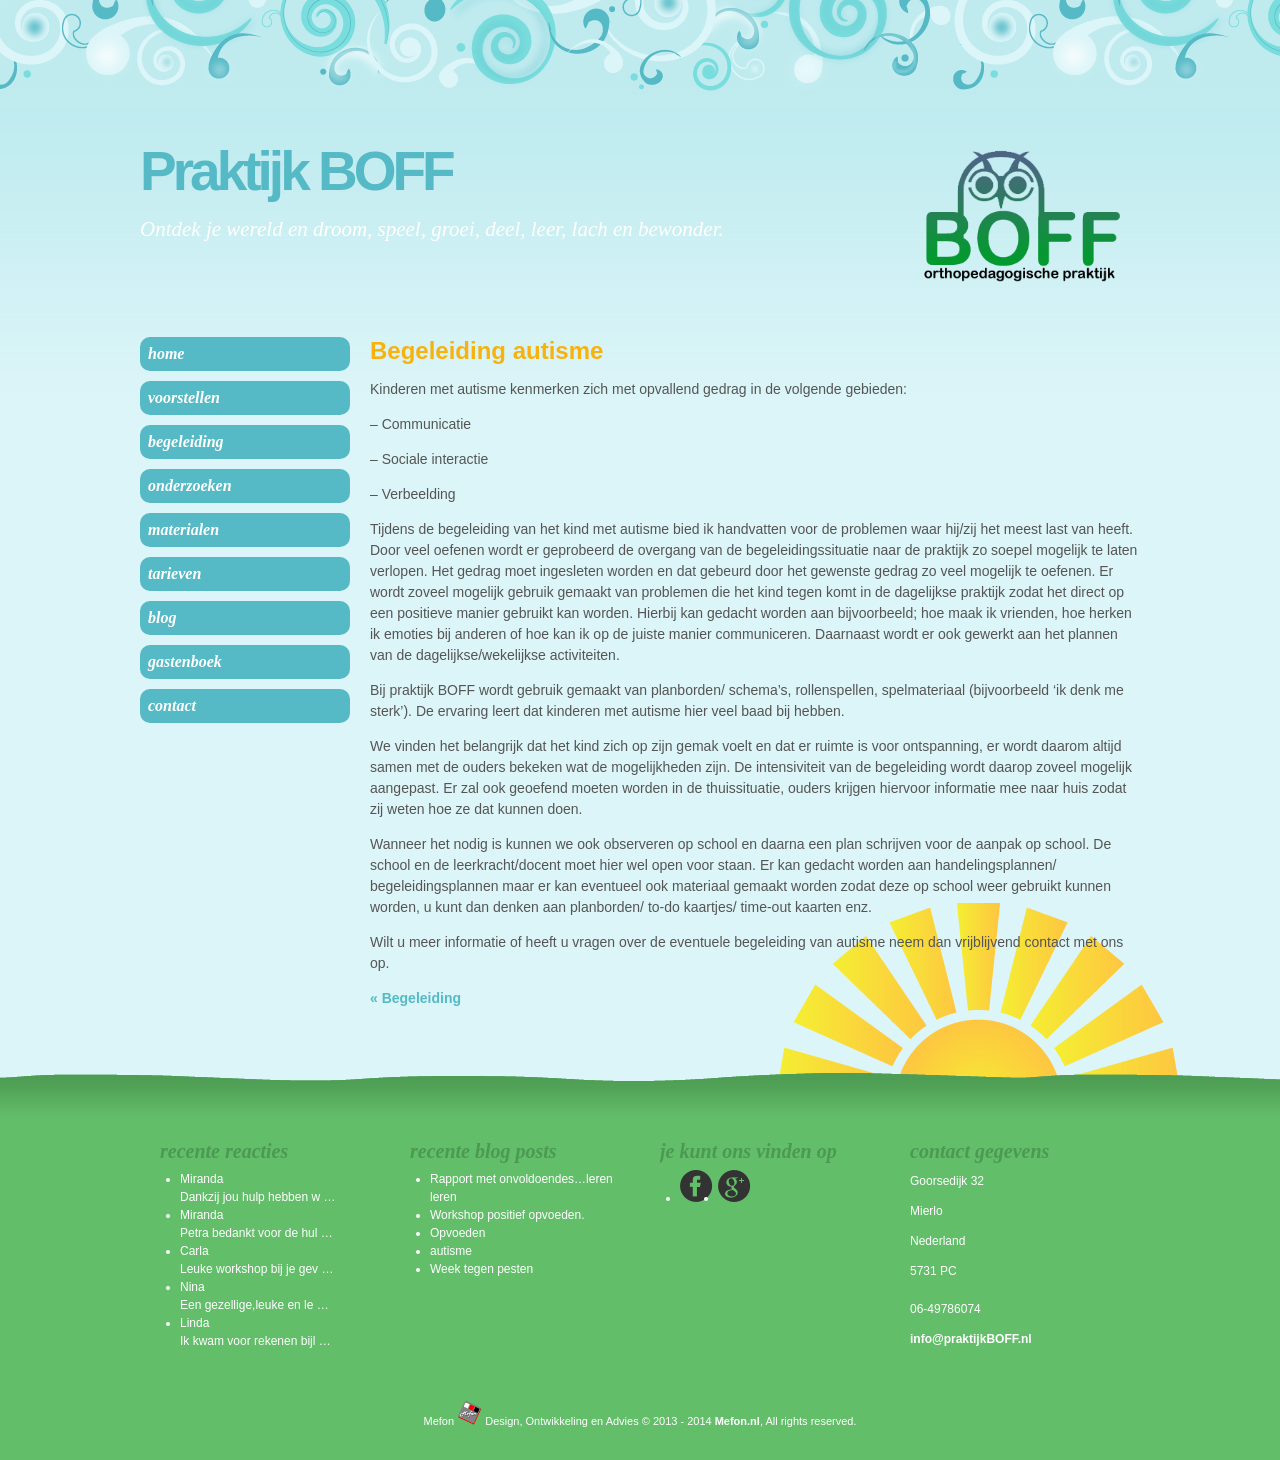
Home (166, 353)
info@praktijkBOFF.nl (971, 1339)
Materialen (183, 529)
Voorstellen (184, 397)
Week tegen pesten (481, 1269)
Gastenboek (185, 661)
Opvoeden (457, 1233)
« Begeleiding (415, 998)
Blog (162, 617)
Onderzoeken (190, 485)
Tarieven (174, 573)
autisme (451, 1251)
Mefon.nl (737, 1421)
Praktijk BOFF (296, 171)
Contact (172, 705)
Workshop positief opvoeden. (507, 1215)
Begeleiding (186, 441)
